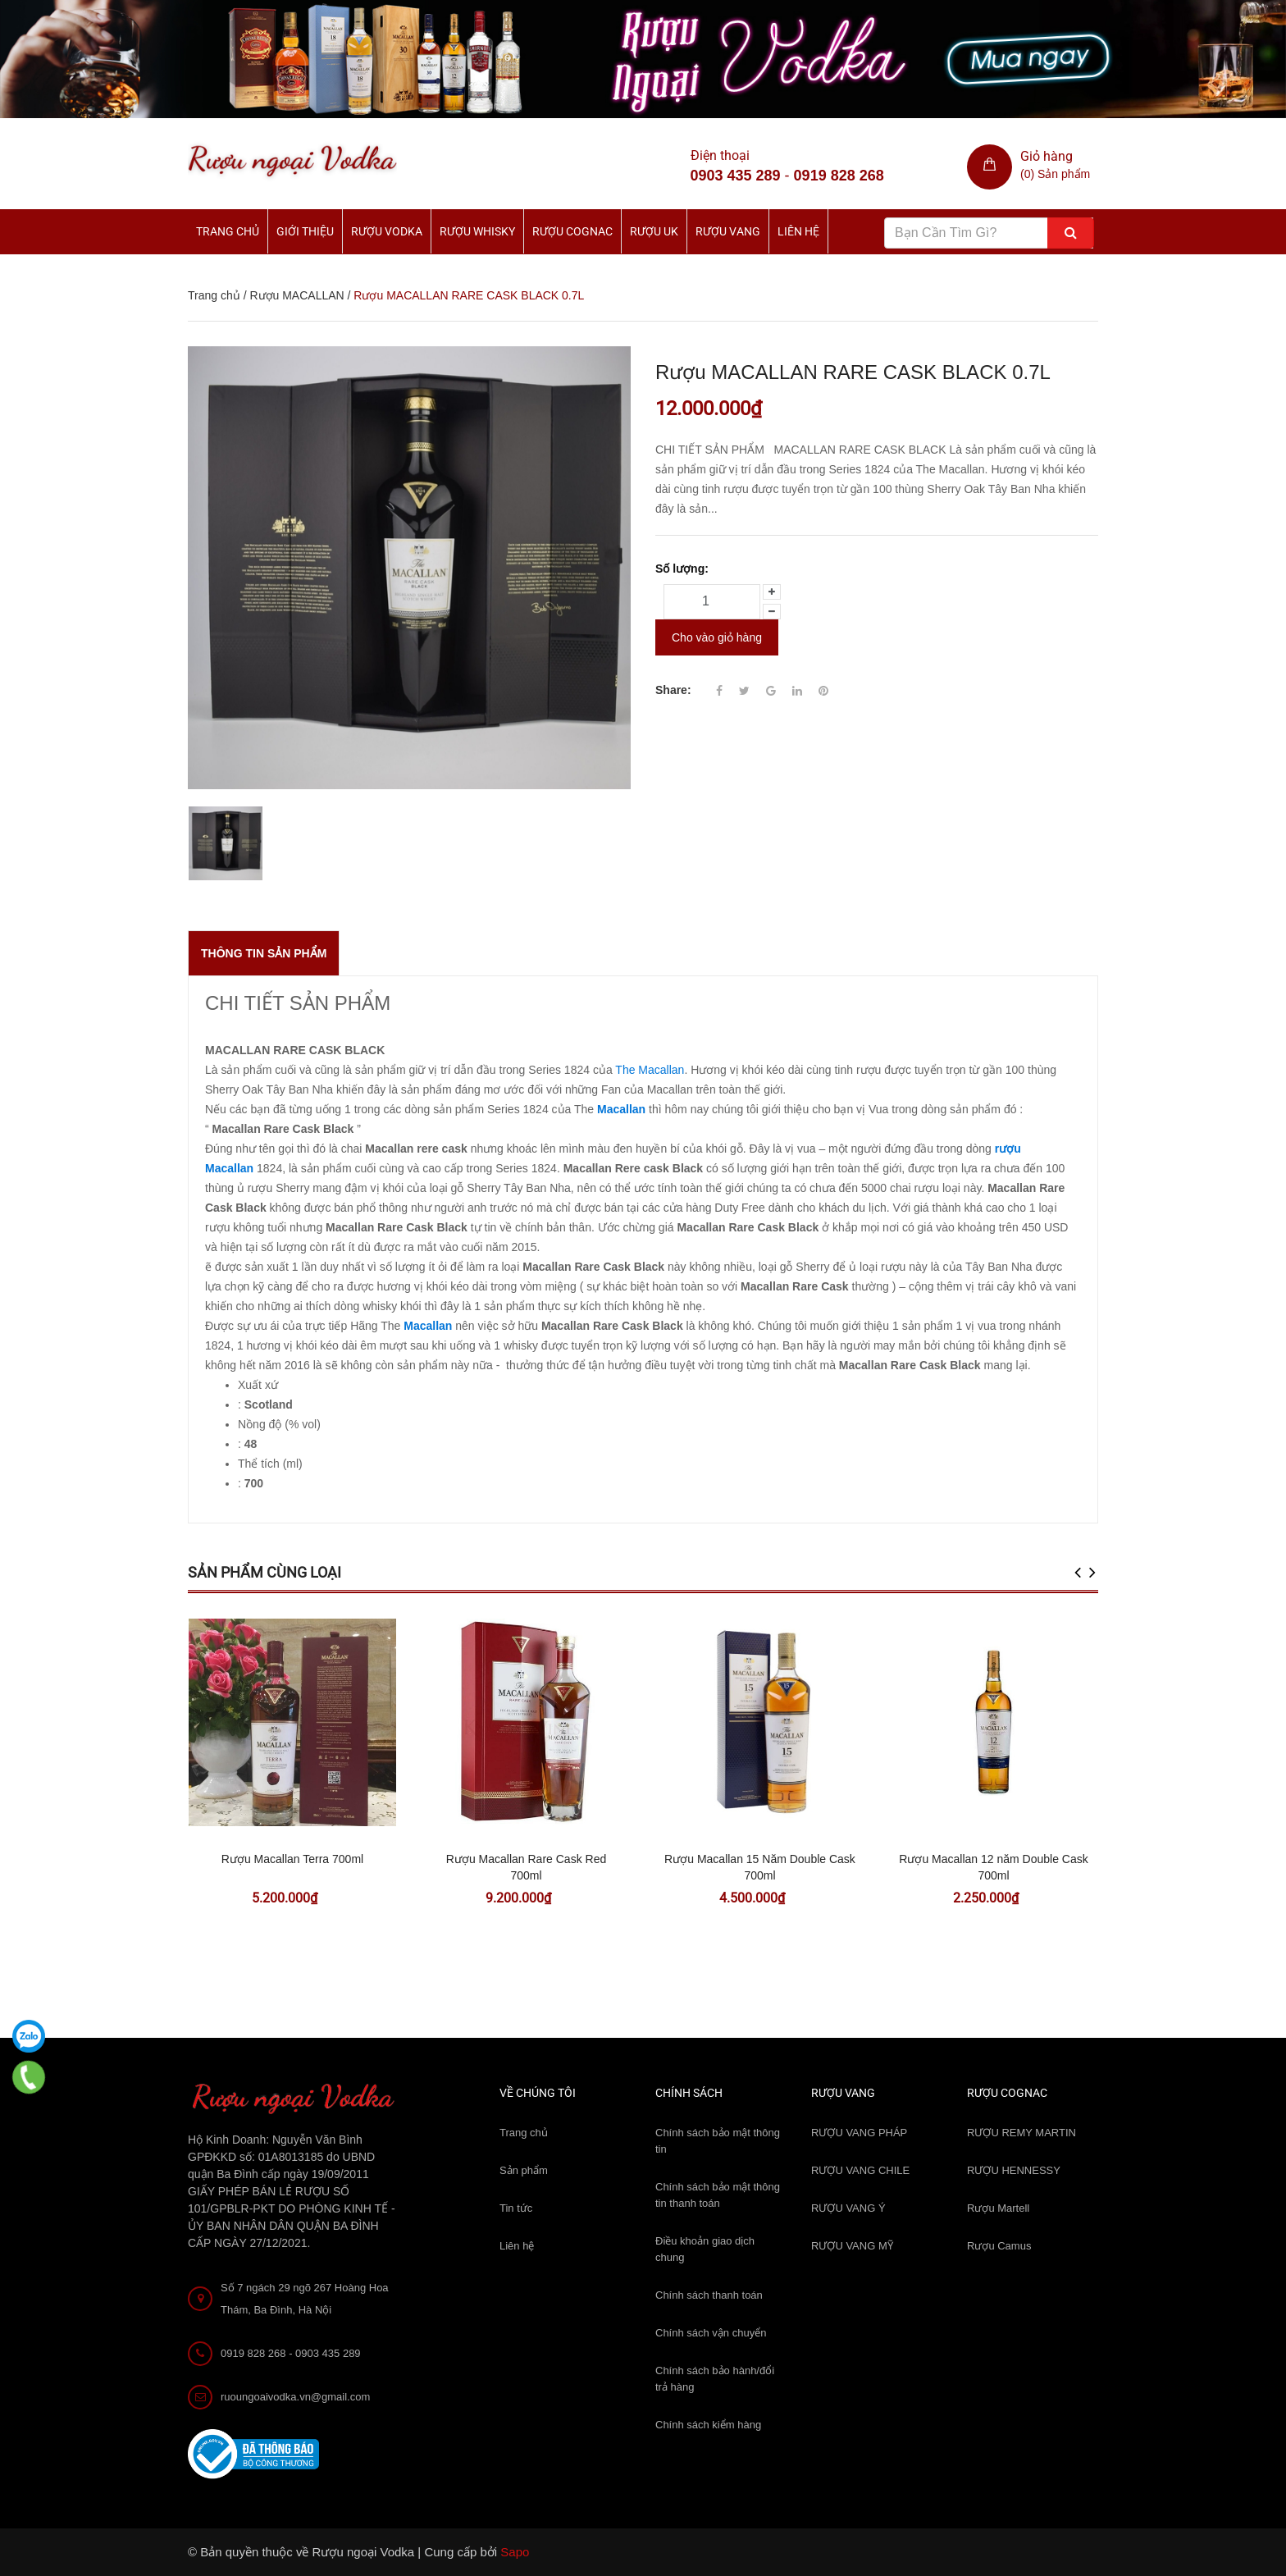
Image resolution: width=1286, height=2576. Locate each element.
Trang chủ (523, 2132)
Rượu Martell (998, 2208)
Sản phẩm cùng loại (264, 1572)
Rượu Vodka (386, 231)
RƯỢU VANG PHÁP (859, 2132)
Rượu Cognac (572, 231)
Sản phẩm (523, 2170)
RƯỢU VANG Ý (848, 2208)
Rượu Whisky (477, 231)
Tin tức (515, 2208)
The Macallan (649, 1069)
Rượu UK (654, 231)
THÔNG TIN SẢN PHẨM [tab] (263, 953)
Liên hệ (798, 231)
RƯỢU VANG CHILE (860, 2170)
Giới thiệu (305, 231)
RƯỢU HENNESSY (1013, 2170)
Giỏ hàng (1046, 156)
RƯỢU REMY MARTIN (1021, 2132)
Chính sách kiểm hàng (708, 2424)
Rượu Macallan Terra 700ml (292, 1859)
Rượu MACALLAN (296, 295)
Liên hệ (516, 2246)
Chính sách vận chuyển (710, 2333)
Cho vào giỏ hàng (717, 637)
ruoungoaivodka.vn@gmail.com (295, 2397)
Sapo (514, 2552)
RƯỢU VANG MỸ (852, 2246)
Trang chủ (227, 231)
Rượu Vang (727, 231)
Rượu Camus (999, 2246)
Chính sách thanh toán (709, 2295)
